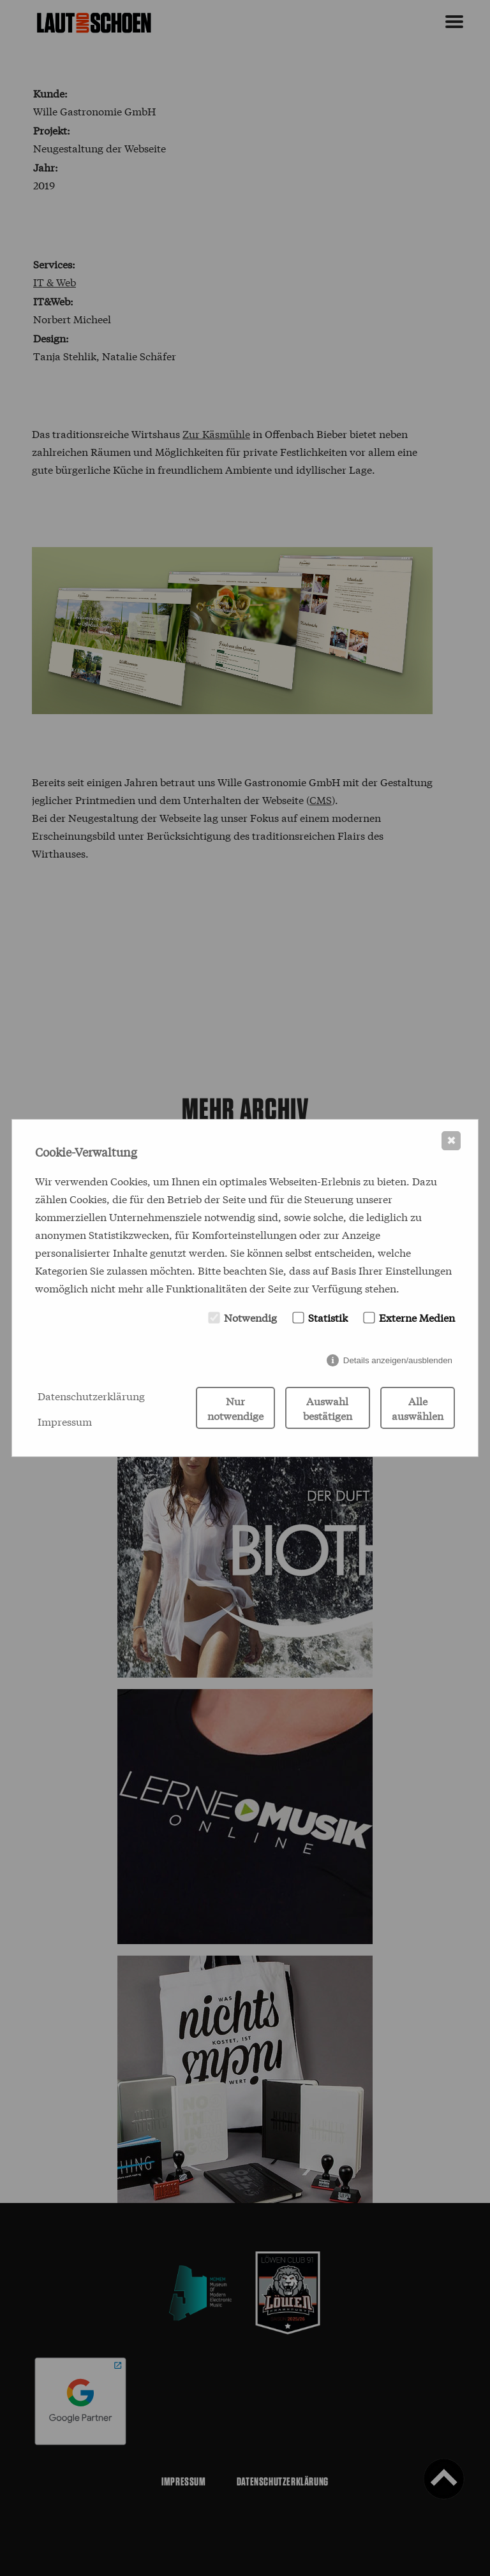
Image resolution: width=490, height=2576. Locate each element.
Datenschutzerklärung (91, 1395)
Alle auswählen (417, 1408)
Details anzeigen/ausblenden (397, 1360)
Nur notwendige (235, 1408)
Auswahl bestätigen (327, 1408)
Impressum (65, 1421)
